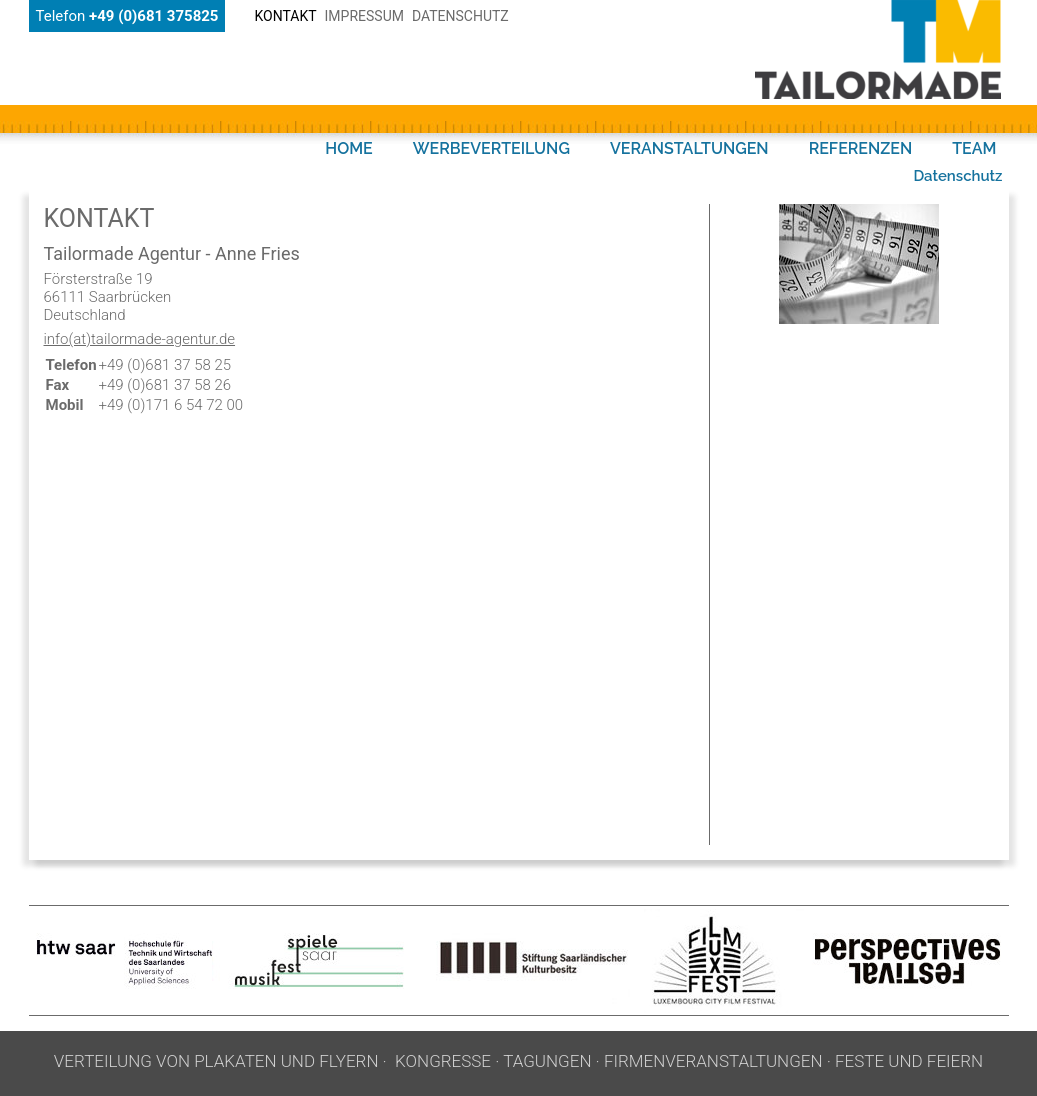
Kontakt (285, 16)
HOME (349, 148)
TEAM (974, 148)
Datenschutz (460, 16)
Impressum (364, 16)
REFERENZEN (861, 148)
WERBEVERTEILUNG (491, 148)
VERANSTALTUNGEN (689, 148)
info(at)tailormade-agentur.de (140, 339)
